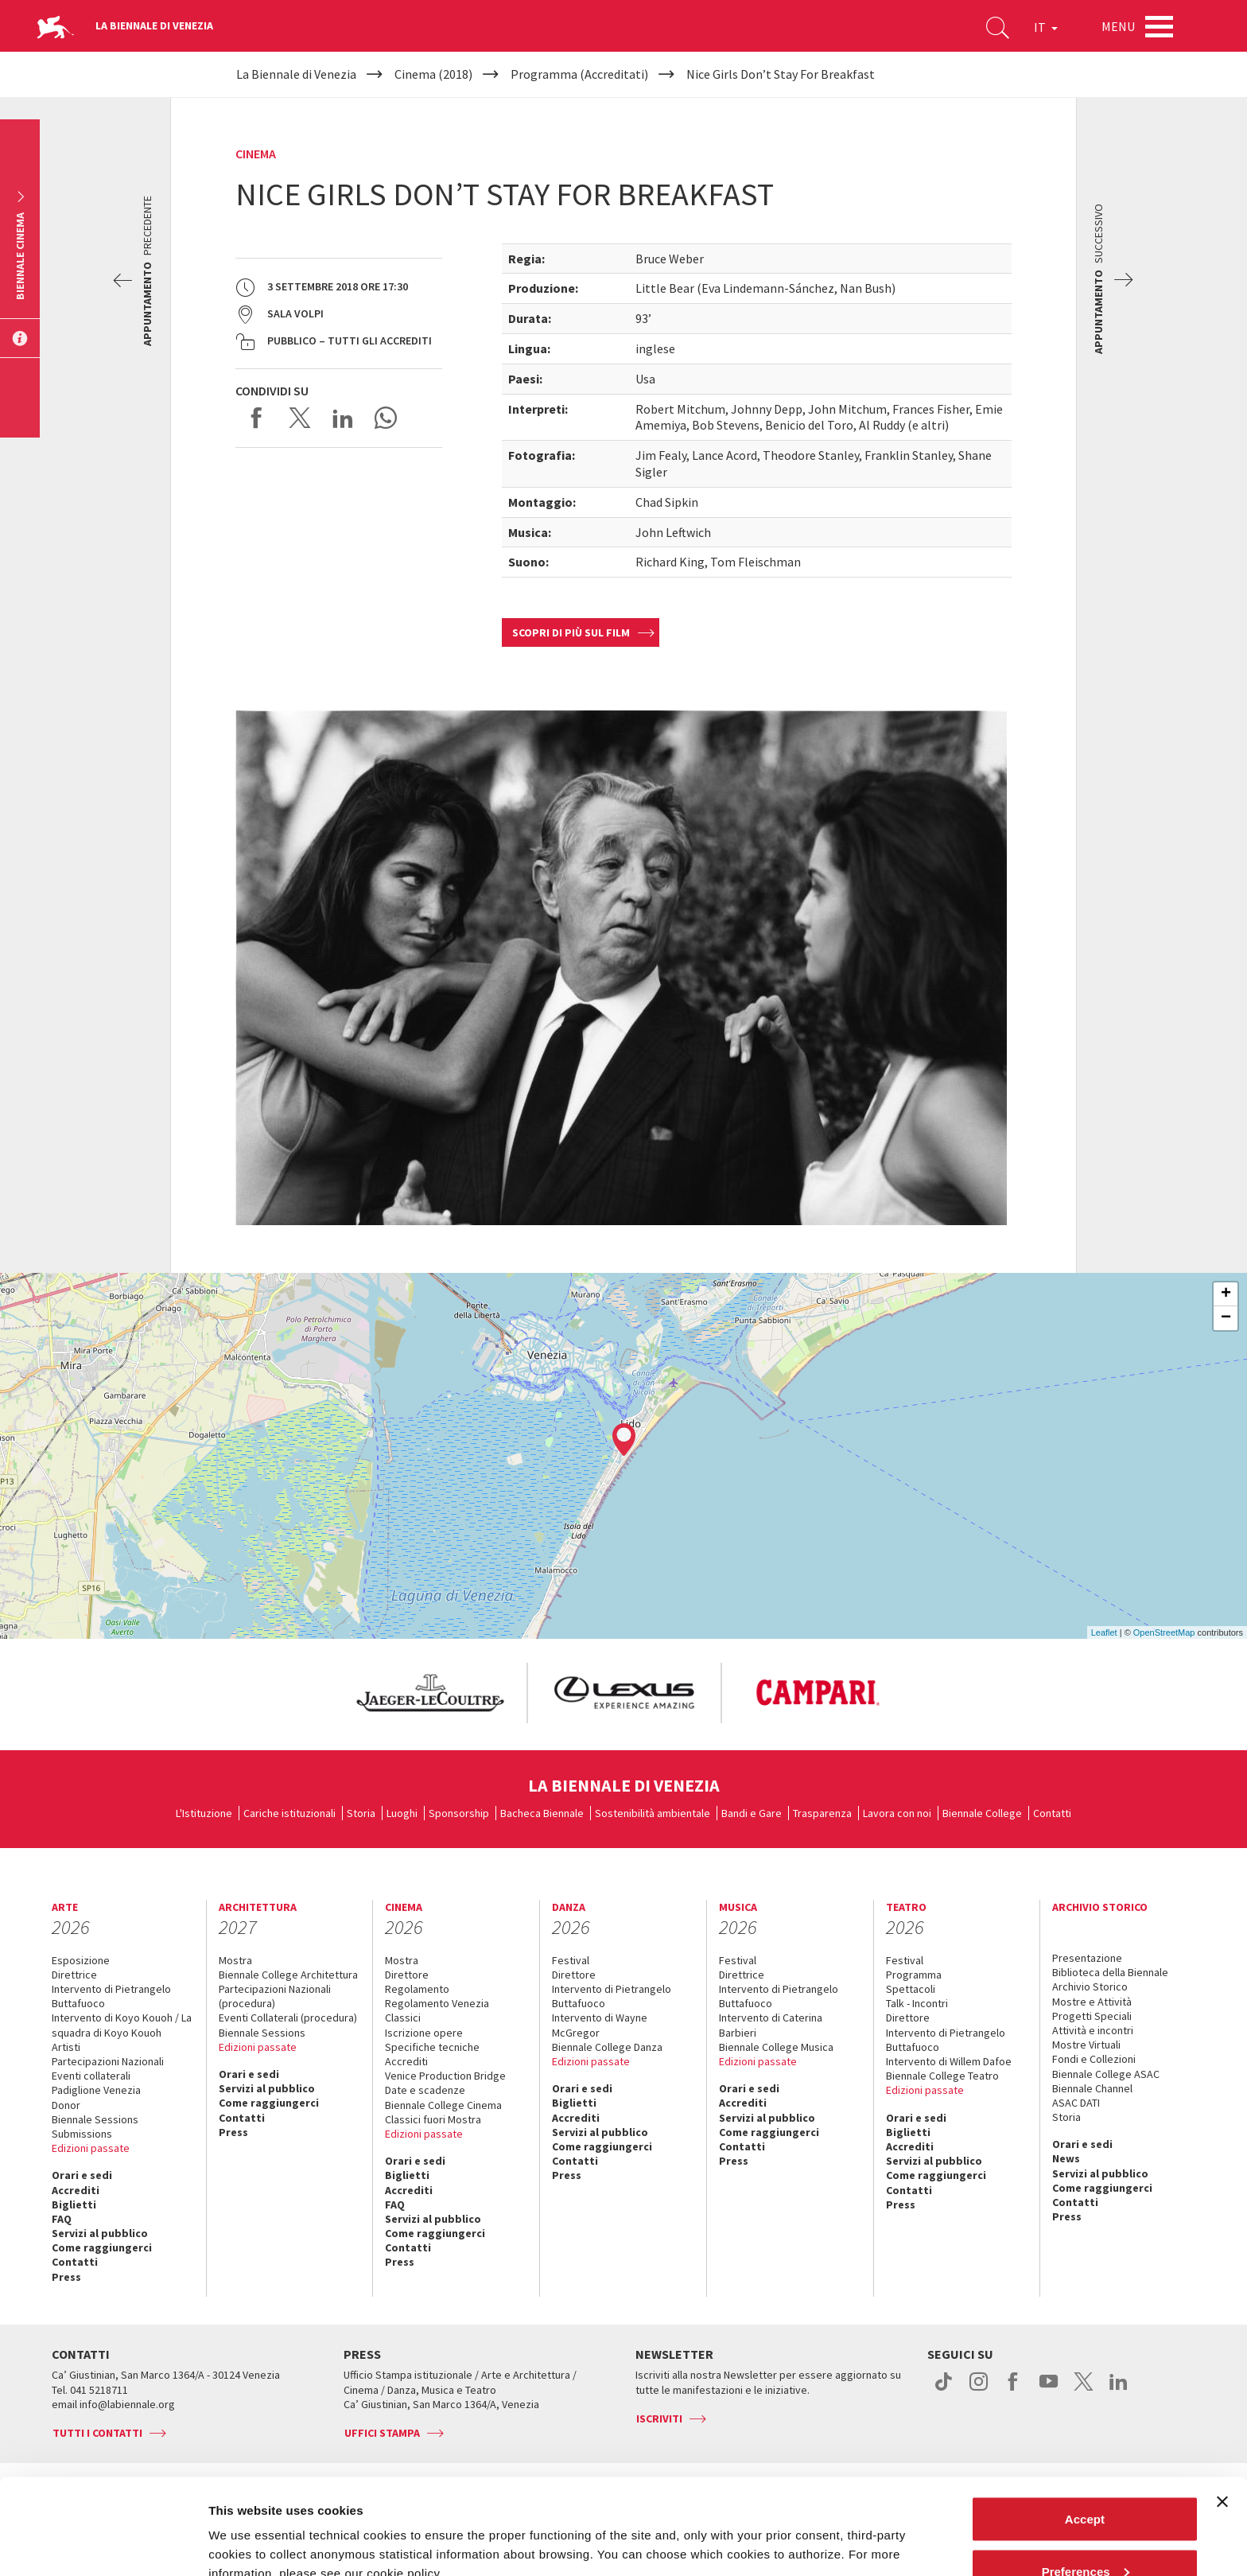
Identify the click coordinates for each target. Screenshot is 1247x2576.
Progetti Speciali (1092, 2016)
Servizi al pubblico (100, 2233)
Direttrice (74, 1974)
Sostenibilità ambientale (652, 1813)
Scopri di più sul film (571, 632)
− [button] (1226, 1318)
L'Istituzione (204, 1813)
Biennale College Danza (607, 2047)
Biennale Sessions (95, 2119)
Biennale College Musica (776, 2047)
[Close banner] (1222, 2412)
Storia (361, 1813)
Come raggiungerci (102, 2247)
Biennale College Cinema (443, 2105)
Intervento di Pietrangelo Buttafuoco (111, 1996)
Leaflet (1104, 1632)
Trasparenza (822, 1813)
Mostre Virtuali (1086, 2044)
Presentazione (1087, 1958)
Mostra (235, 1960)
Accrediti (75, 2190)
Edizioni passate (91, 2148)
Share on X (300, 418)
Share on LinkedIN (343, 418)
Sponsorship (459, 1813)
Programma (914, 1974)
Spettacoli (910, 1989)
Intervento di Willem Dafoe (949, 2061)
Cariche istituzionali (289, 1813)
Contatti (1052, 1813)
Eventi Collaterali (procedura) (288, 2017)
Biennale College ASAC (1106, 2074)
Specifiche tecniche (432, 2047)
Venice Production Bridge (445, 2075)
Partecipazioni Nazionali (108, 2061)
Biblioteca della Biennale (1110, 1972)
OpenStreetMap (1164, 1632)
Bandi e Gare (751, 1813)
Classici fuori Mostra (433, 2119)
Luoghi (402, 1813)
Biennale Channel (1092, 2088)
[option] (429, 1693)
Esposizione (81, 1960)
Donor (66, 2105)
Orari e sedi (82, 2175)
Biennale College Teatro (942, 2075)
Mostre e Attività (1092, 2001)
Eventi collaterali (91, 2075)
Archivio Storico (1090, 1986)
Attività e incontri (1092, 2030)
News (1066, 2158)
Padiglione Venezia (96, 2090)
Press (66, 2277)
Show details (245, 2527)
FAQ (62, 2219)
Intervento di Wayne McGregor (599, 2024)
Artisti (66, 2047)
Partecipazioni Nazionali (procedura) (275, 1996)
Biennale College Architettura (288, 1974)
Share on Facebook (257, 418)
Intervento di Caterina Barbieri (770, 2024)
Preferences (1085, 2481)
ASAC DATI (1076, 2102)
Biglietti (74, 2204)
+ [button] (1226, 1294)
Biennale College (982, 1813)
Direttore (407, 1974)
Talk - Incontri (917, 2003)
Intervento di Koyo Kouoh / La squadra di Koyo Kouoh (122, 2024)
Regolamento (417, 1989)
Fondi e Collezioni (1094, 2059)
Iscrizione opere (424, 2032)
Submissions (82, 2134)
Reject (1084, 2533)
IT (1046, 27)
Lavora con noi (897, 1813)
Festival (570, 1960)
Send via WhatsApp (386, 418)
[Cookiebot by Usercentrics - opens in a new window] (103, 2545)
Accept (1085, 2429)
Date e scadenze (425, 2090)
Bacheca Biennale (542, 1813)
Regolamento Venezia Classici (437, 2010)
